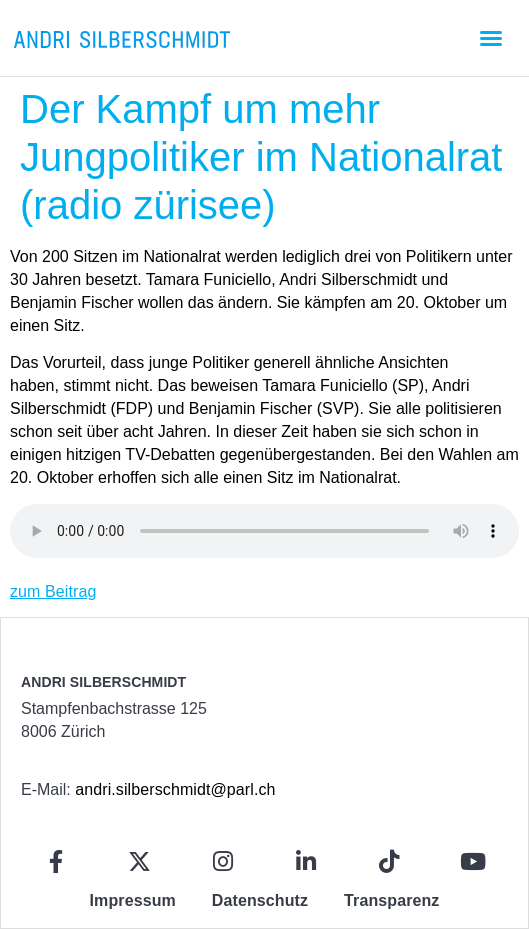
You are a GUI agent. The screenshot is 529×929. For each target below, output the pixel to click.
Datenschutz (260, 900)
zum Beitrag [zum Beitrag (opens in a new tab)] (53, 591)
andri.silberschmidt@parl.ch (175, 789)
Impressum (133, 900)
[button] (491, 38)
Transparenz (391, 900)
